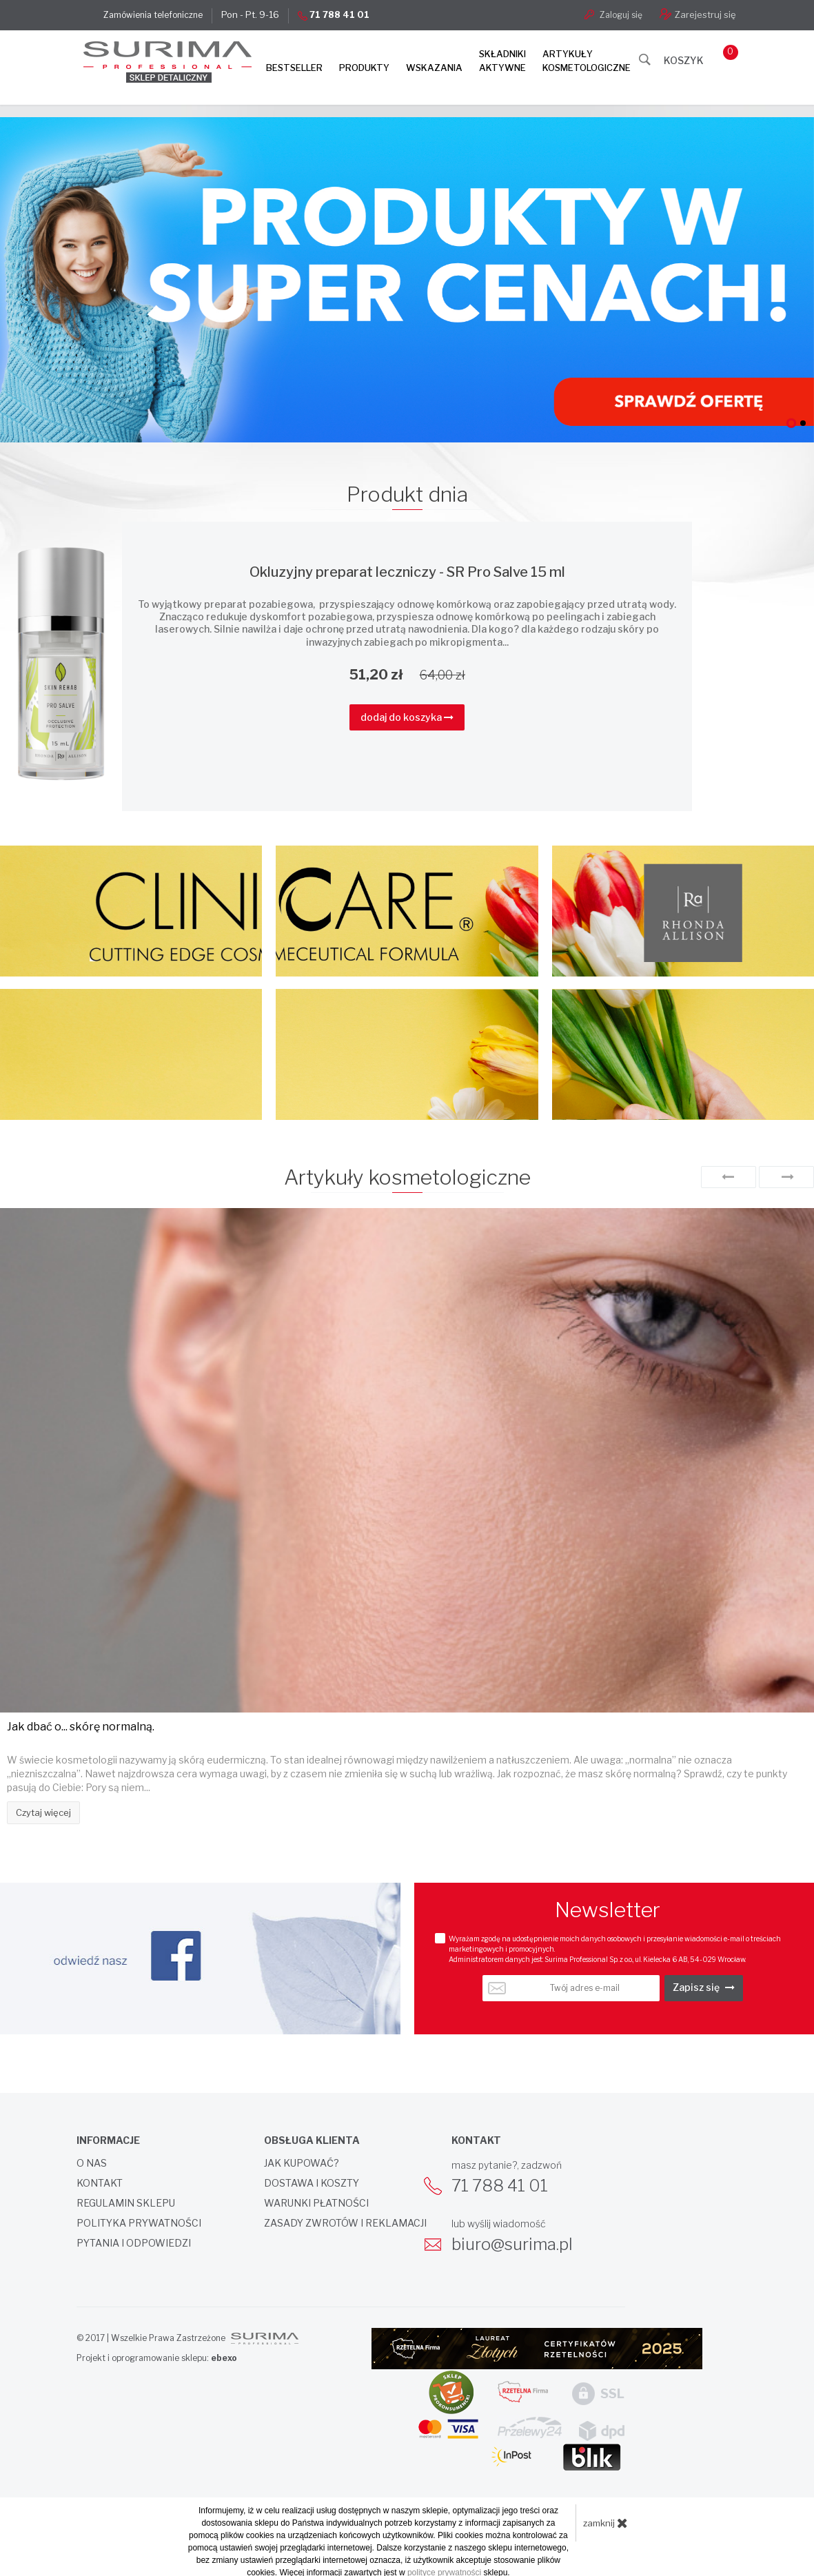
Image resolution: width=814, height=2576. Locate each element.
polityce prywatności (444, 2570)
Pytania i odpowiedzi (134, 2241)
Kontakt (100, 2181)
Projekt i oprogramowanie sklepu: (157, 2356)
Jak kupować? (301, 2161)
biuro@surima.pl (512, 2242)
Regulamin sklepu (126, 2201)
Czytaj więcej (43, 1810)
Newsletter (607, 1907)
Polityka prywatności (139, 2221)
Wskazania (434, 67)
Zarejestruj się (698, 14)
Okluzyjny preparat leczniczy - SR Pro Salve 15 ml (407, 570)
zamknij (605, 2520)
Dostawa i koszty (311, 2181)
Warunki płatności (316, 2201)
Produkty (364, 67)
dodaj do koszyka (407, 714)
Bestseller (294, 67)
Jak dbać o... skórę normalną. (80, 1724)
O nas (92, 2161)
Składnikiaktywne (502, 60)
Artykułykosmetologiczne (586, 60)
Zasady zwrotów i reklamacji (345, 2221)
